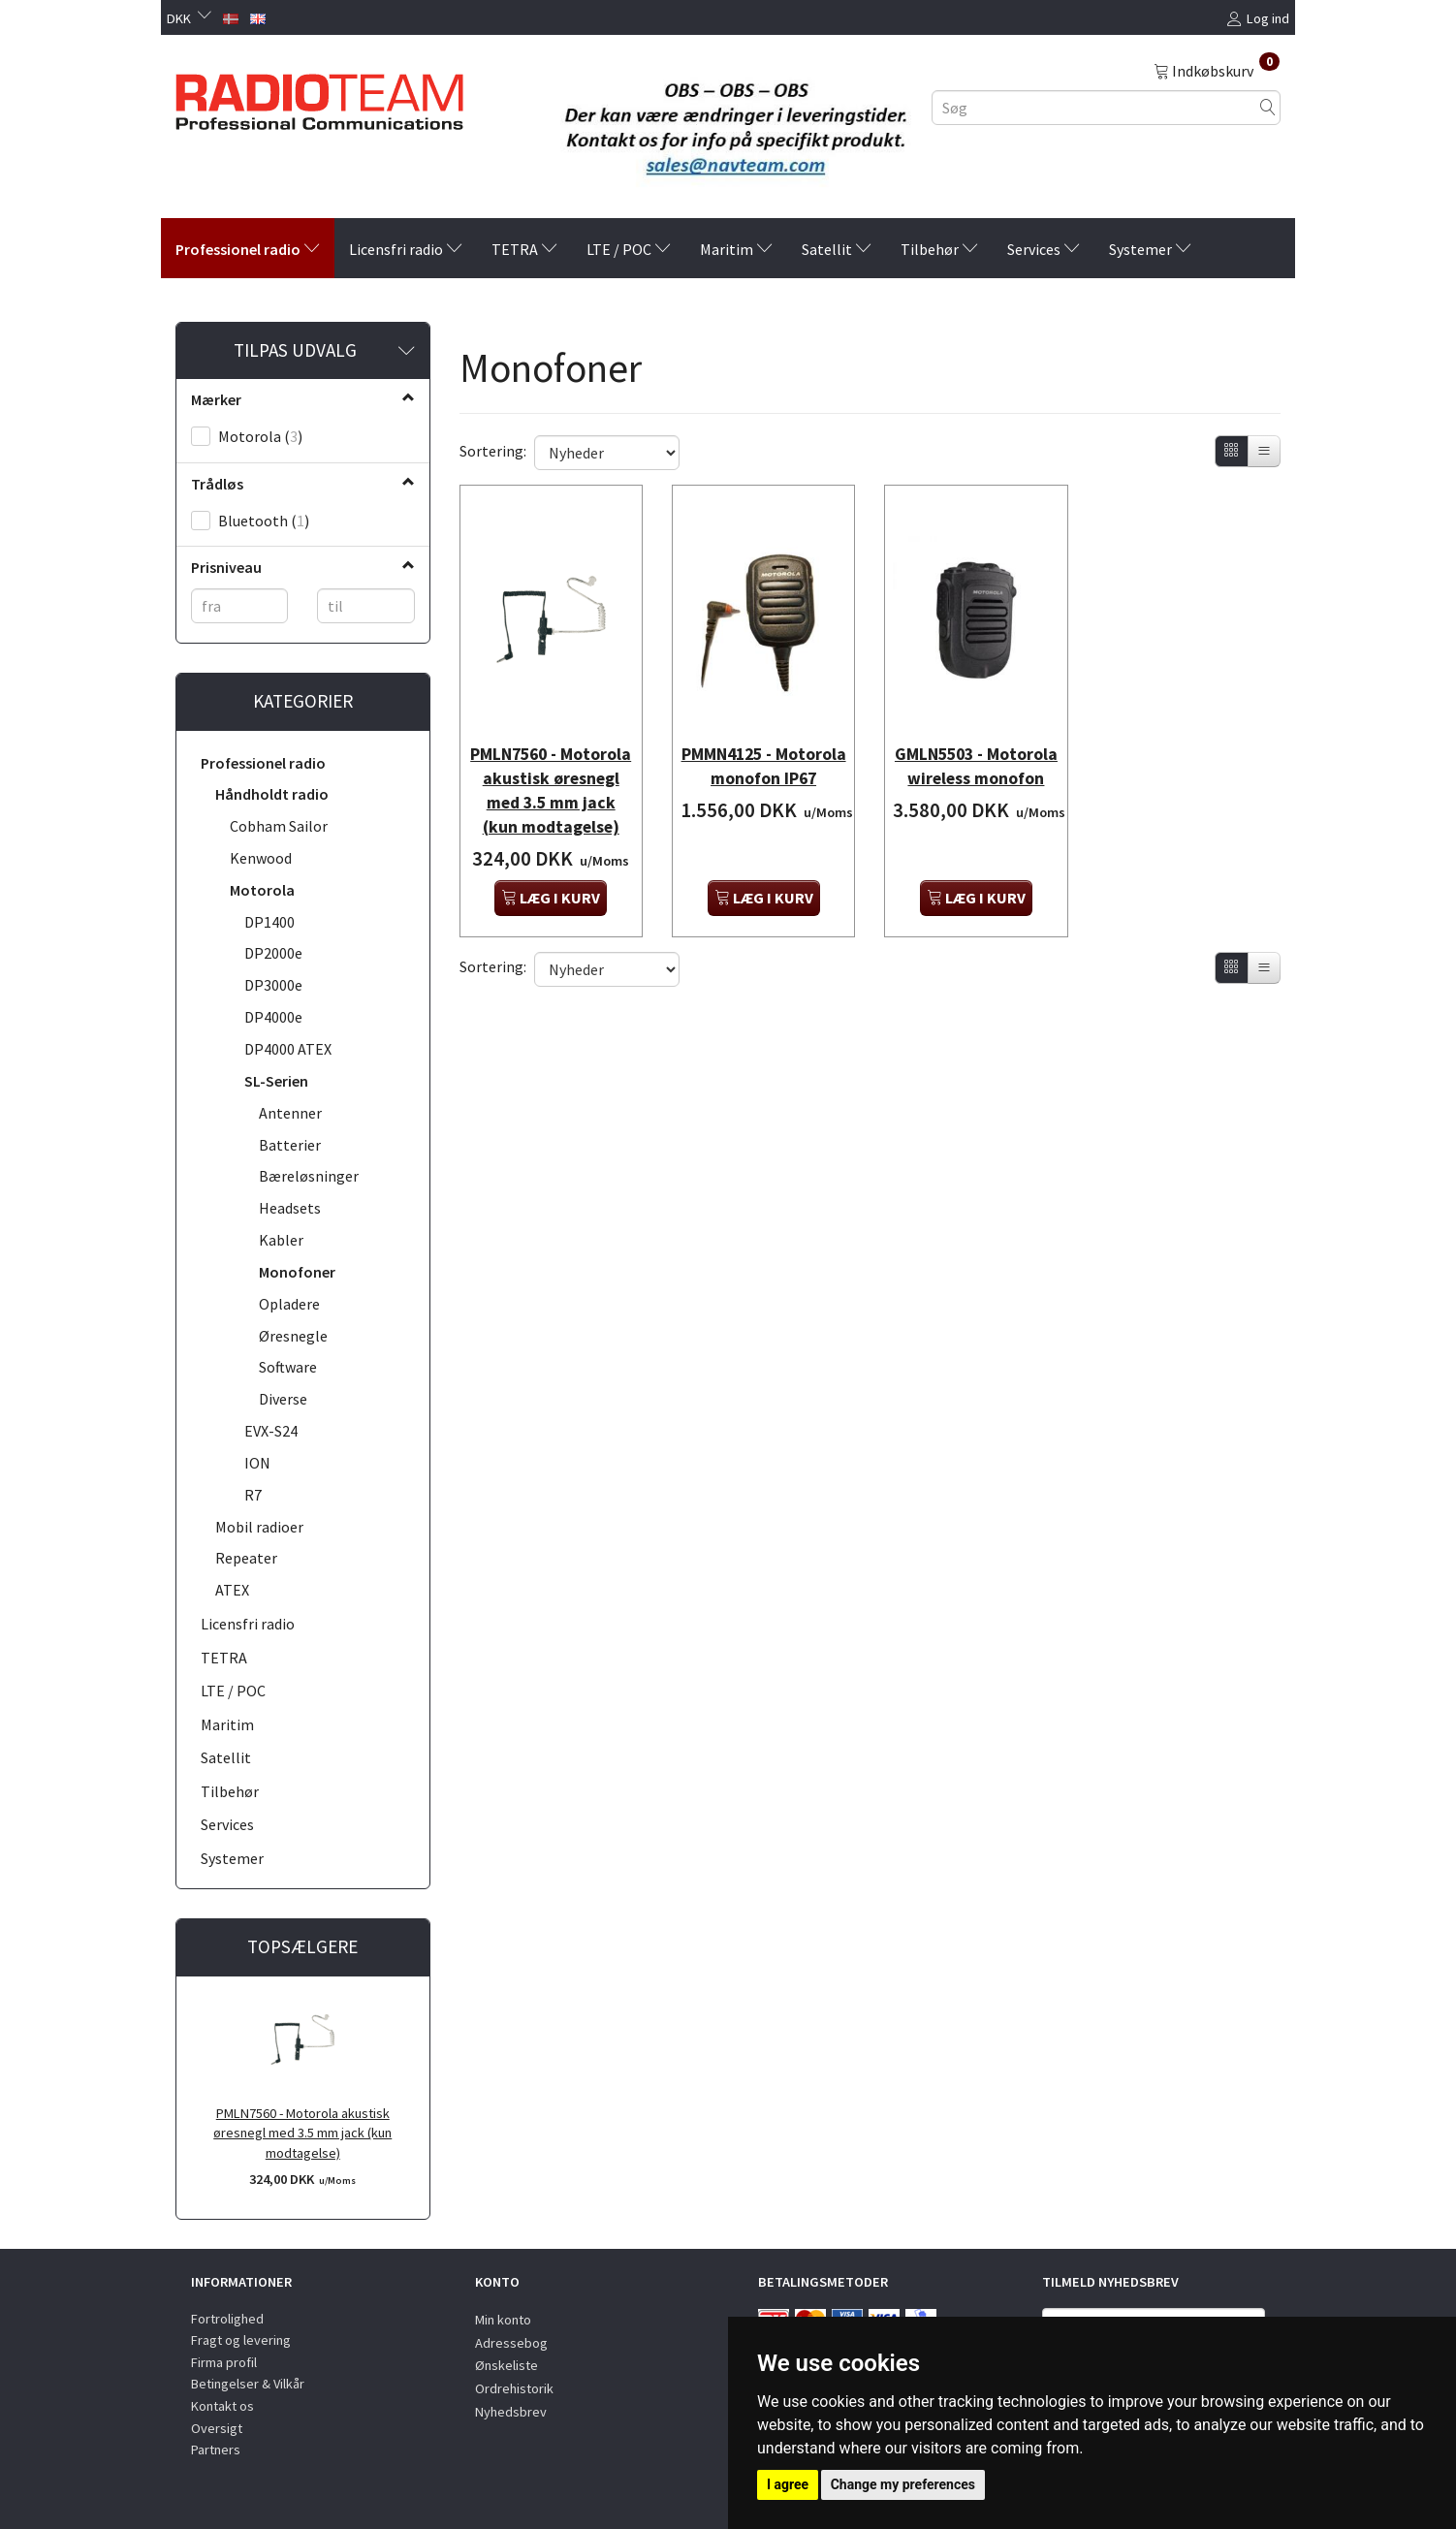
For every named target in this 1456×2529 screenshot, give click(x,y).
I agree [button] (787, 2484)
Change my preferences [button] (903, 2484)
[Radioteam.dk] (319, 97)
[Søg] (1268, 107)
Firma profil (224, 2362)
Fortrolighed (227, 2318)
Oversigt (216, 2428)
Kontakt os (222, 2406)
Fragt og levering (241, 2340)
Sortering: (492, 450)
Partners (215, 2449)
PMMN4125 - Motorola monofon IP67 (763, 755)
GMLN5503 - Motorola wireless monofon (976, 755)
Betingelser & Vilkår (247, 2383)
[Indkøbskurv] (1216, 69)
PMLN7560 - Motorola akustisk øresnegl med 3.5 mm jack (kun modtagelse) (302, 2133)
